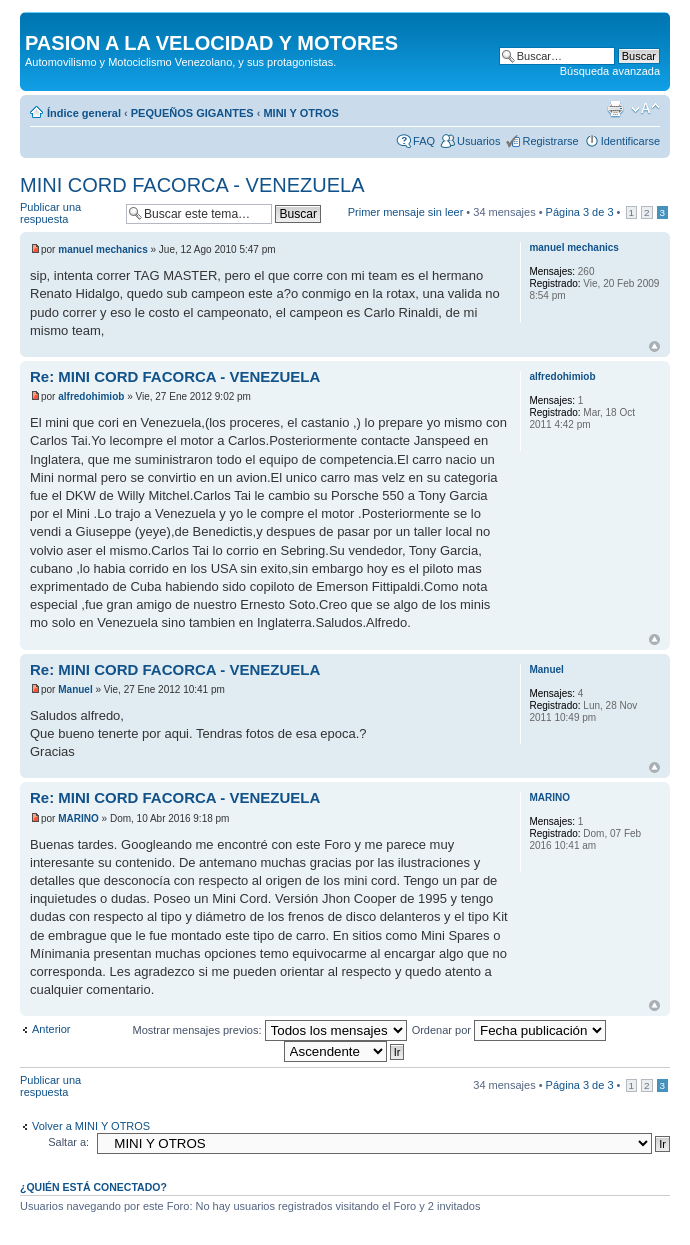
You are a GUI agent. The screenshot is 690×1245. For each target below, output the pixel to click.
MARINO (78, 818)
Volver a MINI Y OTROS (91, 1126)
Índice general (84, 113)
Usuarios (478, 141)
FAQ (424, 141)
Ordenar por (509, 1030)
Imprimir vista (615, 109)
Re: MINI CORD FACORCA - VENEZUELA (175, 376)
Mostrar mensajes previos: (270, 1030)
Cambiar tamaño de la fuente (645, 109)
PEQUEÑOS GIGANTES (192, 113)
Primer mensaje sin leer (406, 212)
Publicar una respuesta (68, 213)
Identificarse (630, 141)
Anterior (51, 1029)
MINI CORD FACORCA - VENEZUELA (192, 185)
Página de (580, 212)
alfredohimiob (91, 396)
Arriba (654, 346)
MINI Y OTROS (300, 113)
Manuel (75, 689)
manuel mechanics (102, 249)
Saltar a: (68, 1142)
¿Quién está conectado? (93, 1187)
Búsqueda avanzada (610, 71)
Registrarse (550, 141)
